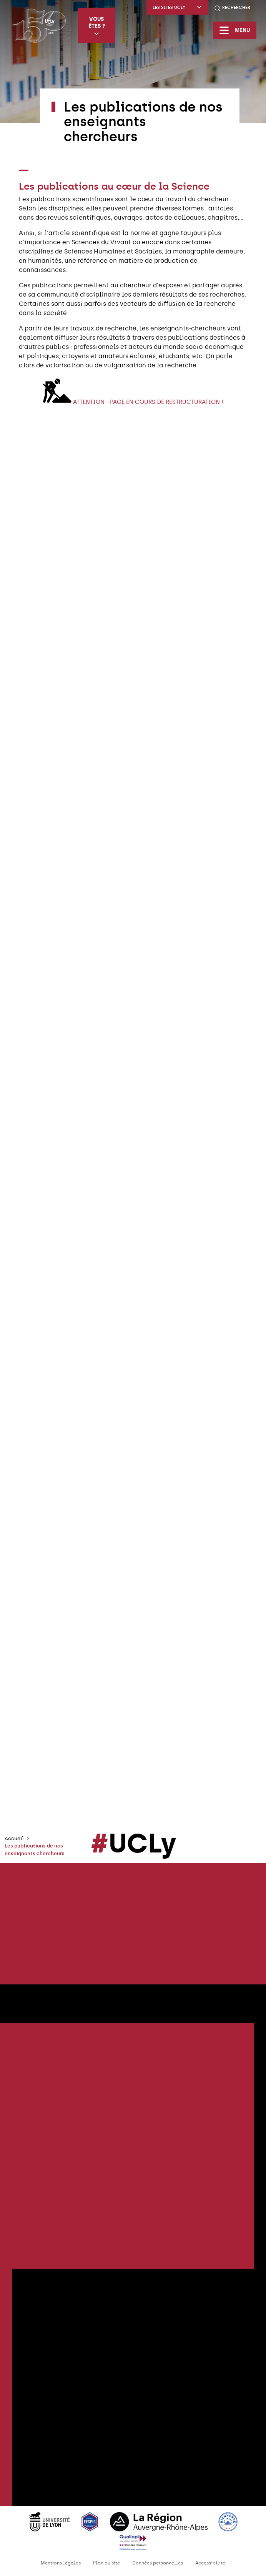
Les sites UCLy (177, 7)
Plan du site (106, 2563)
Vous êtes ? (96, 26)
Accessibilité (210, 2563)
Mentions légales (61, 2563)
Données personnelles (157, 2563)
